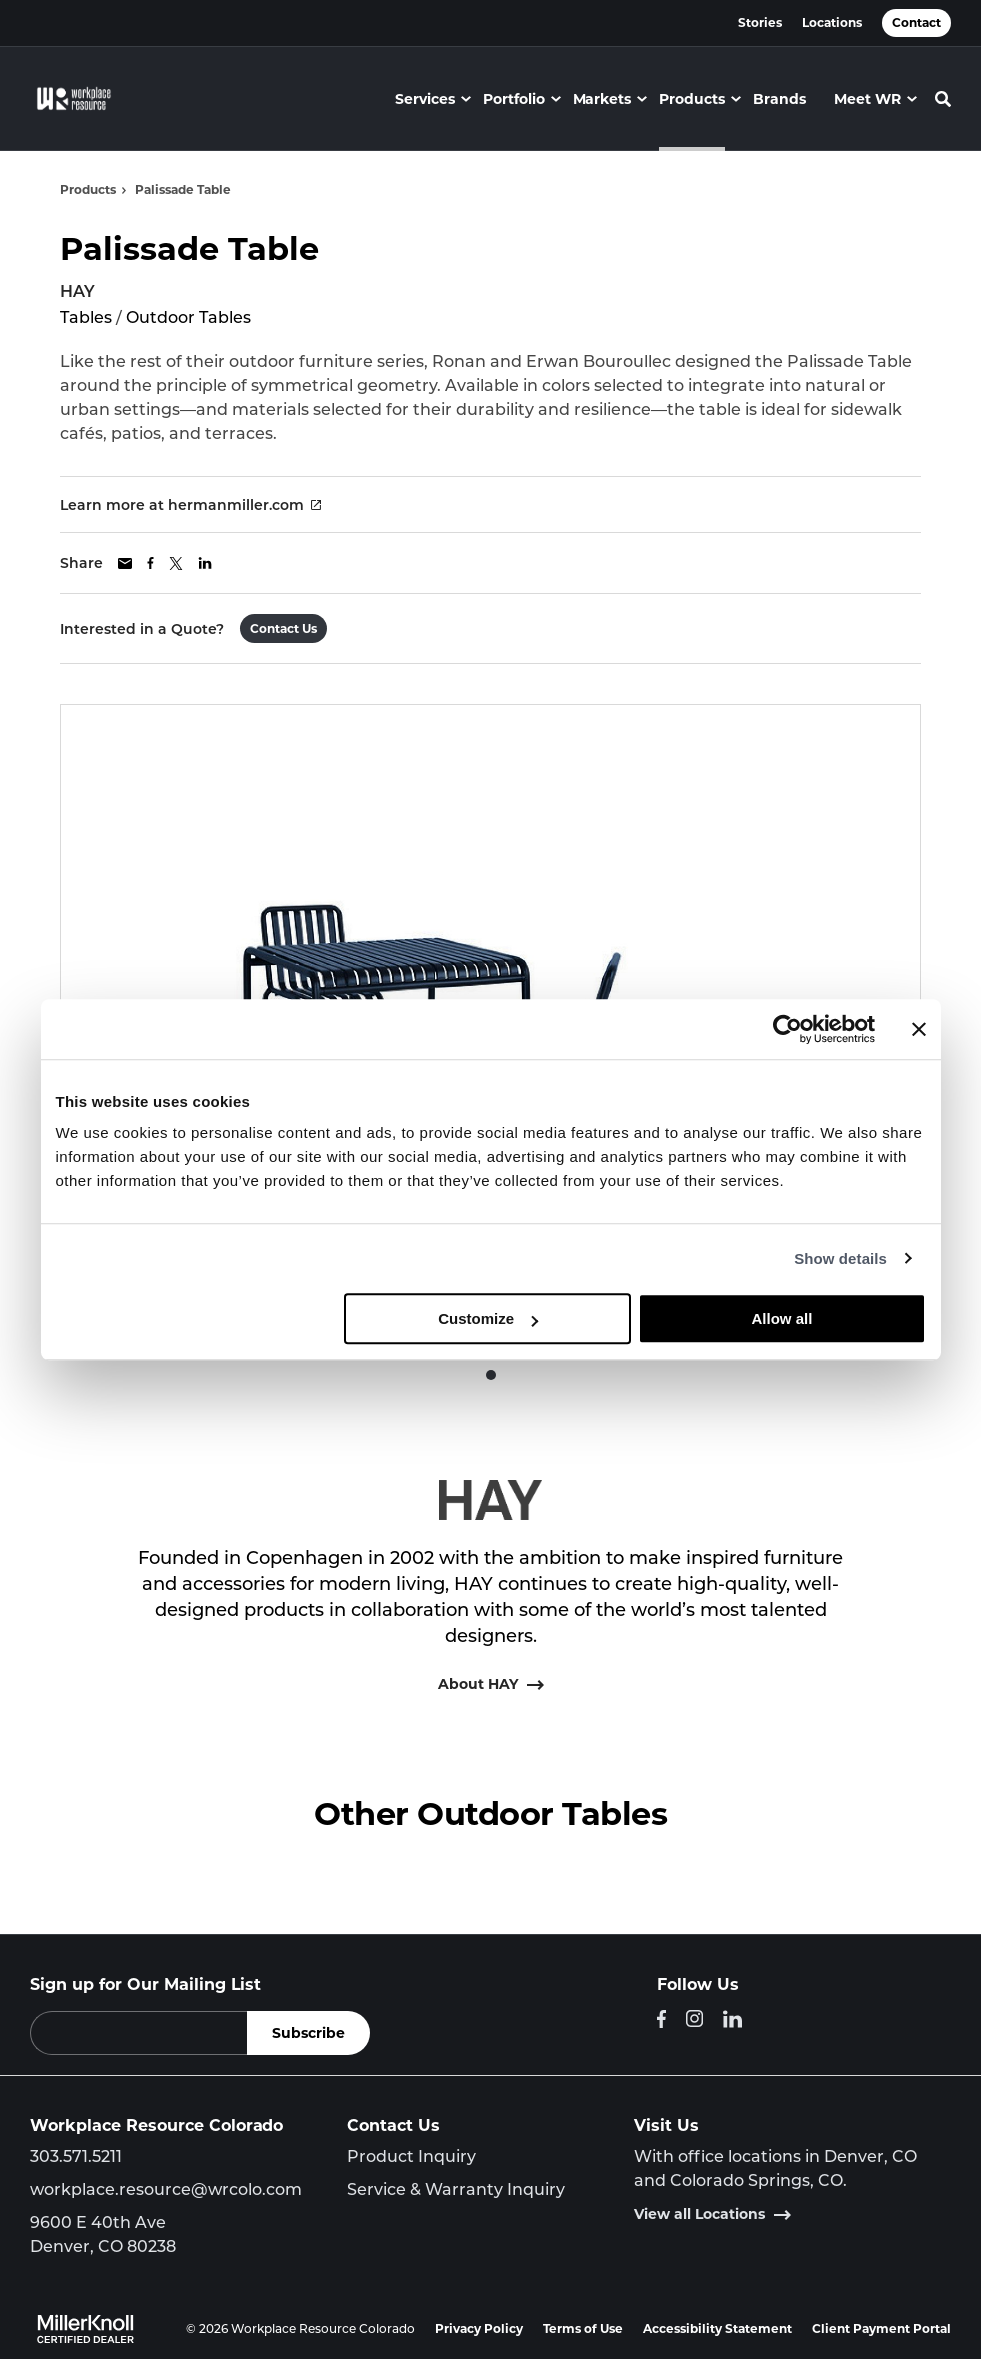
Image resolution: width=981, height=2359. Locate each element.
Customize (488, 1318)
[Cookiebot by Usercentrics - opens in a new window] (787, 1029)
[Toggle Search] (943, 99)
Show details (840, 1258)
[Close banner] (919, 1029)
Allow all (782, 1318)
